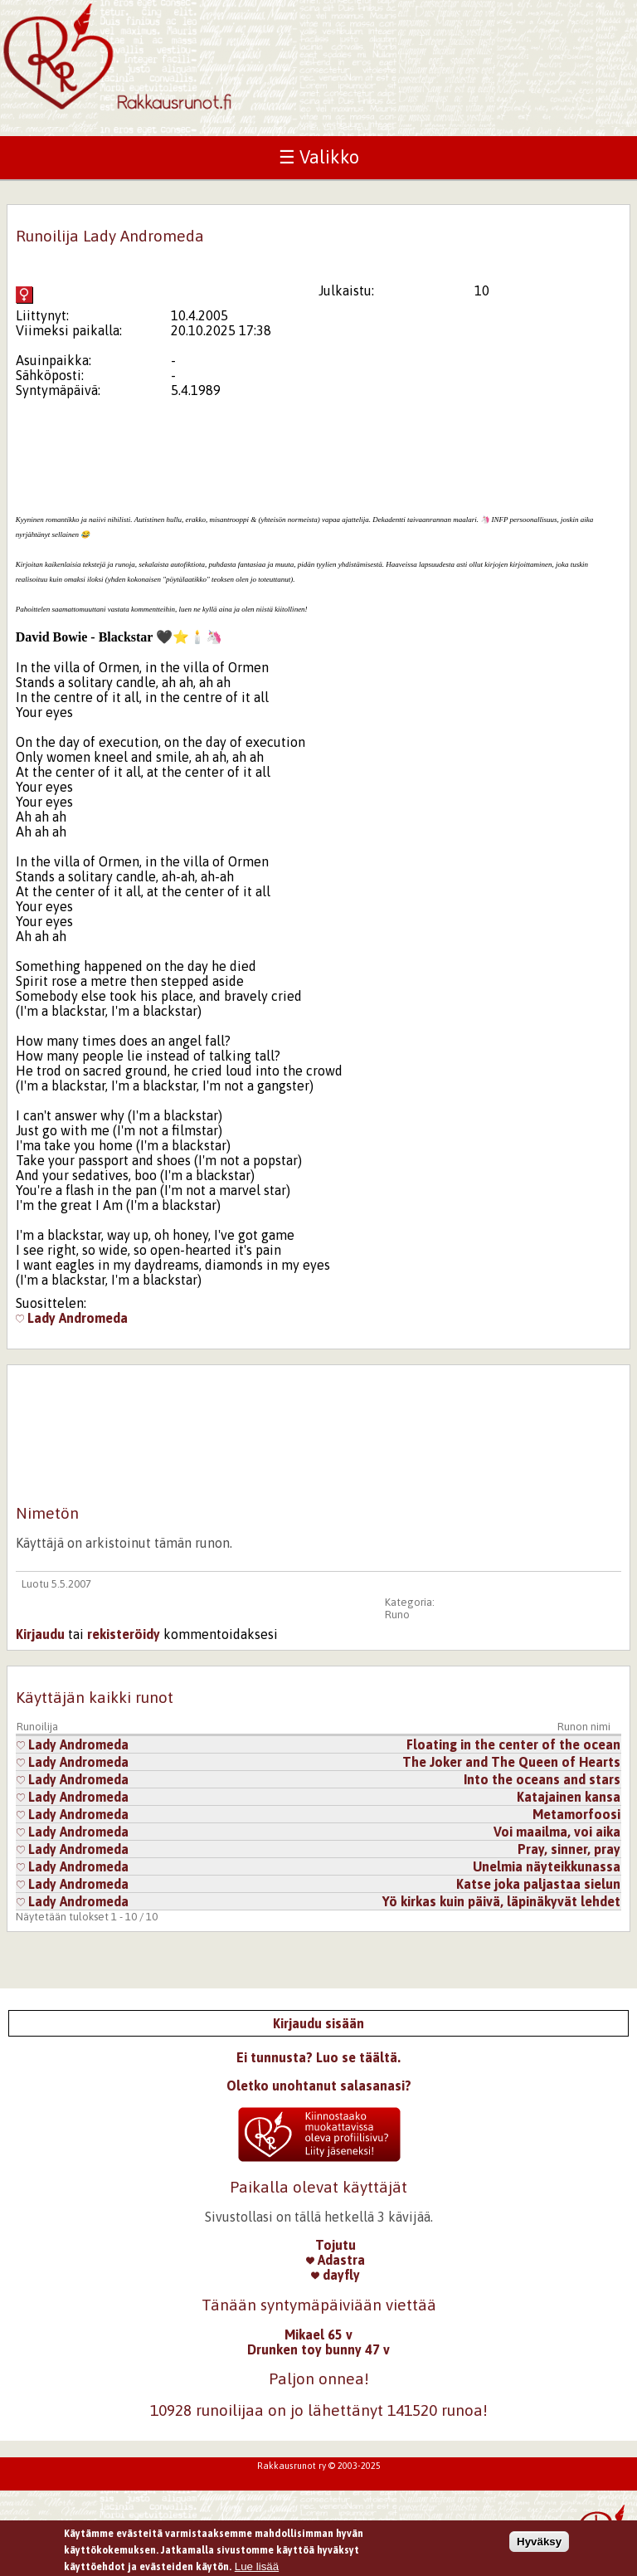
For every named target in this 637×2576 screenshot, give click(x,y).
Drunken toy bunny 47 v (318, 2349)
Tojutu (335, 2244)
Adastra (335, 2259)
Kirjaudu (40, 1634)
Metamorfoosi (576, 1814)
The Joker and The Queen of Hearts (511, 1761)
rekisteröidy (123, 1634)
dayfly (335, 2274)
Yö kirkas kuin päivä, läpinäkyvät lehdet (501, 1901)
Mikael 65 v (318, 2334)
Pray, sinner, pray (569, 1849)
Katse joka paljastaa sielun (538, 1883)
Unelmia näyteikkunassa (546, 1866)
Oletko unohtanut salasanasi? (318, 2085)
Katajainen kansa (568, 1796)
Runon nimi (583, 1726)
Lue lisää (257, 2568)
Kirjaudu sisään (318, 2023)
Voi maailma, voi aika (557, 1831)
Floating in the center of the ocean (513, 1744)
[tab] (119, 636)
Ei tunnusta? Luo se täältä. (318, 2057)
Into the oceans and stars (542, 1779)
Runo (397, 1614)
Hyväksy (539, 2544)
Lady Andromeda (72, 1317)
